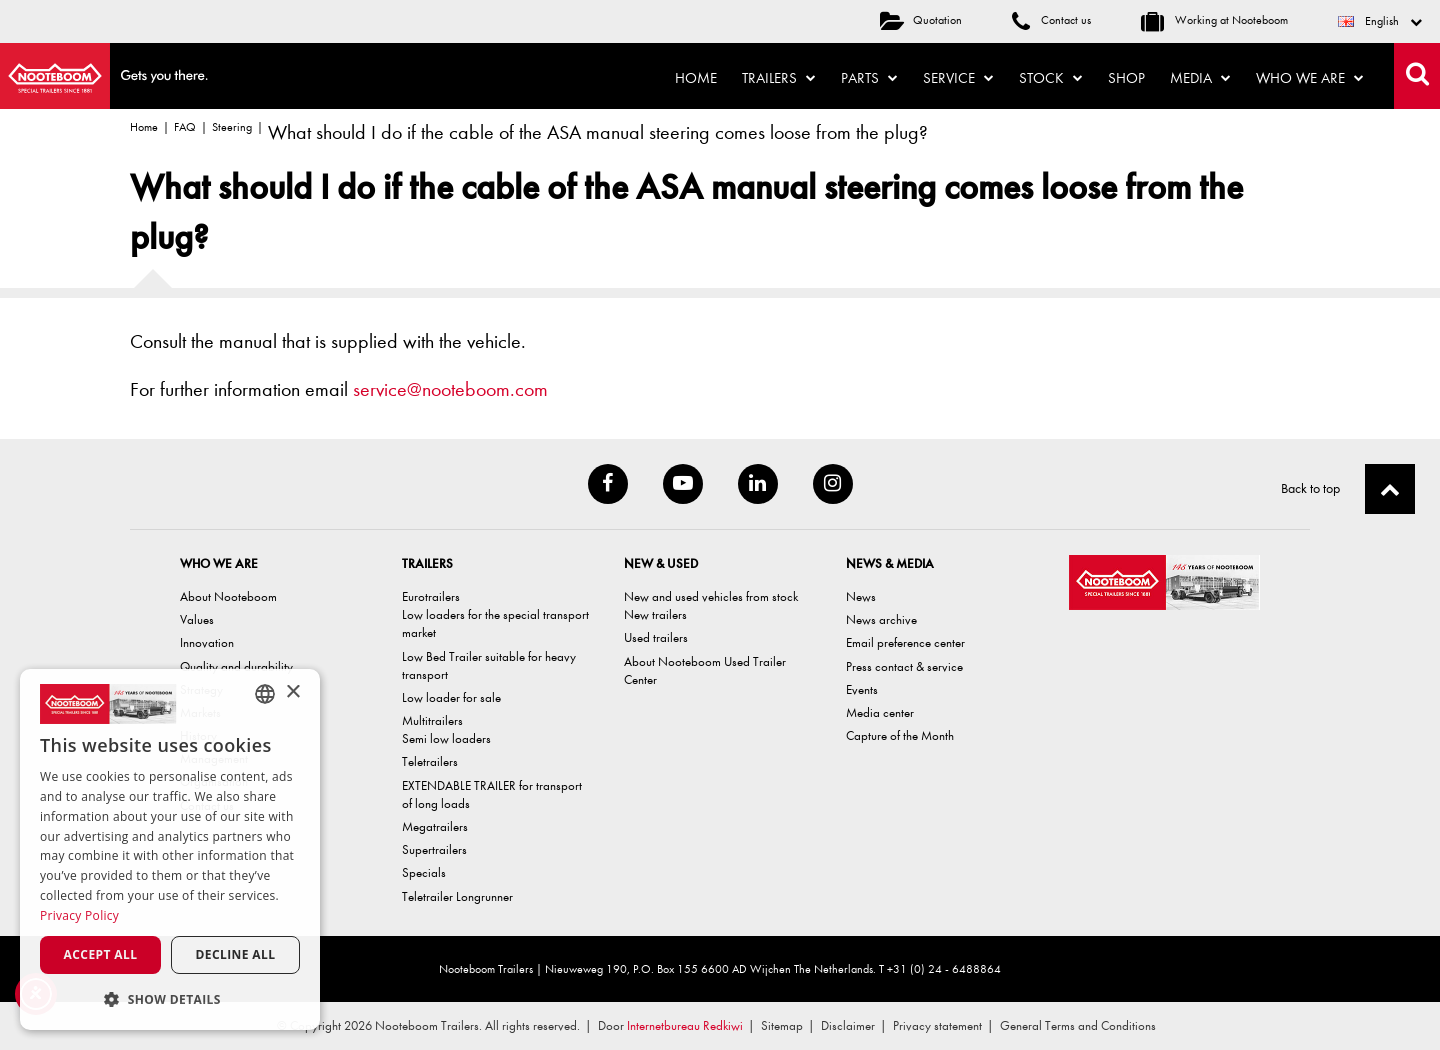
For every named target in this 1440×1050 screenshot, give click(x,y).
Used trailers (656, 637)
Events (862, 689)
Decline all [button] (236, 954)
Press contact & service (904, 666)
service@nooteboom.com (450, 389)
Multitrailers (432, 720)
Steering (232, 127)
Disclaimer (848, 1025)
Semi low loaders (446, 738)
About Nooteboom (228, 596)
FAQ (185, 127)
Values (197, 619)
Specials (424, 872)
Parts (869, 78)
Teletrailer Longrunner (457, 896)
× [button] (292, 692)
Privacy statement (937, 1025)
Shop (1126, 78)
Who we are (1310, 78)
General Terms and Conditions (1078, 1025)
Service (958, 78)
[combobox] (265, 694)
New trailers (655, 614)
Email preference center (905, 642)
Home (696, 78)
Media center (880, 712)
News (861, 596)
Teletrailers (430, 761)
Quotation (921, 20)
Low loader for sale (451, 697)
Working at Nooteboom (1214, 20)
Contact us (1051, 20)
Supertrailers (434, 849)
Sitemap (782, 1025)
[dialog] (170, 849)
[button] (170, 998)
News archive (881, 619)
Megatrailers (435, 826)
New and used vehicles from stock (711, 596)
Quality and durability (236, 666)
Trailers (779, 78)
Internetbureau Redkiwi (685, 1025)
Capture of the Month (900, 735)
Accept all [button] (101, 954)
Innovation (207, 642)
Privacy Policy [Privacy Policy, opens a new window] (79, 915)
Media (1200, 78)
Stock (1051, 78)
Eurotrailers (431, 596)
